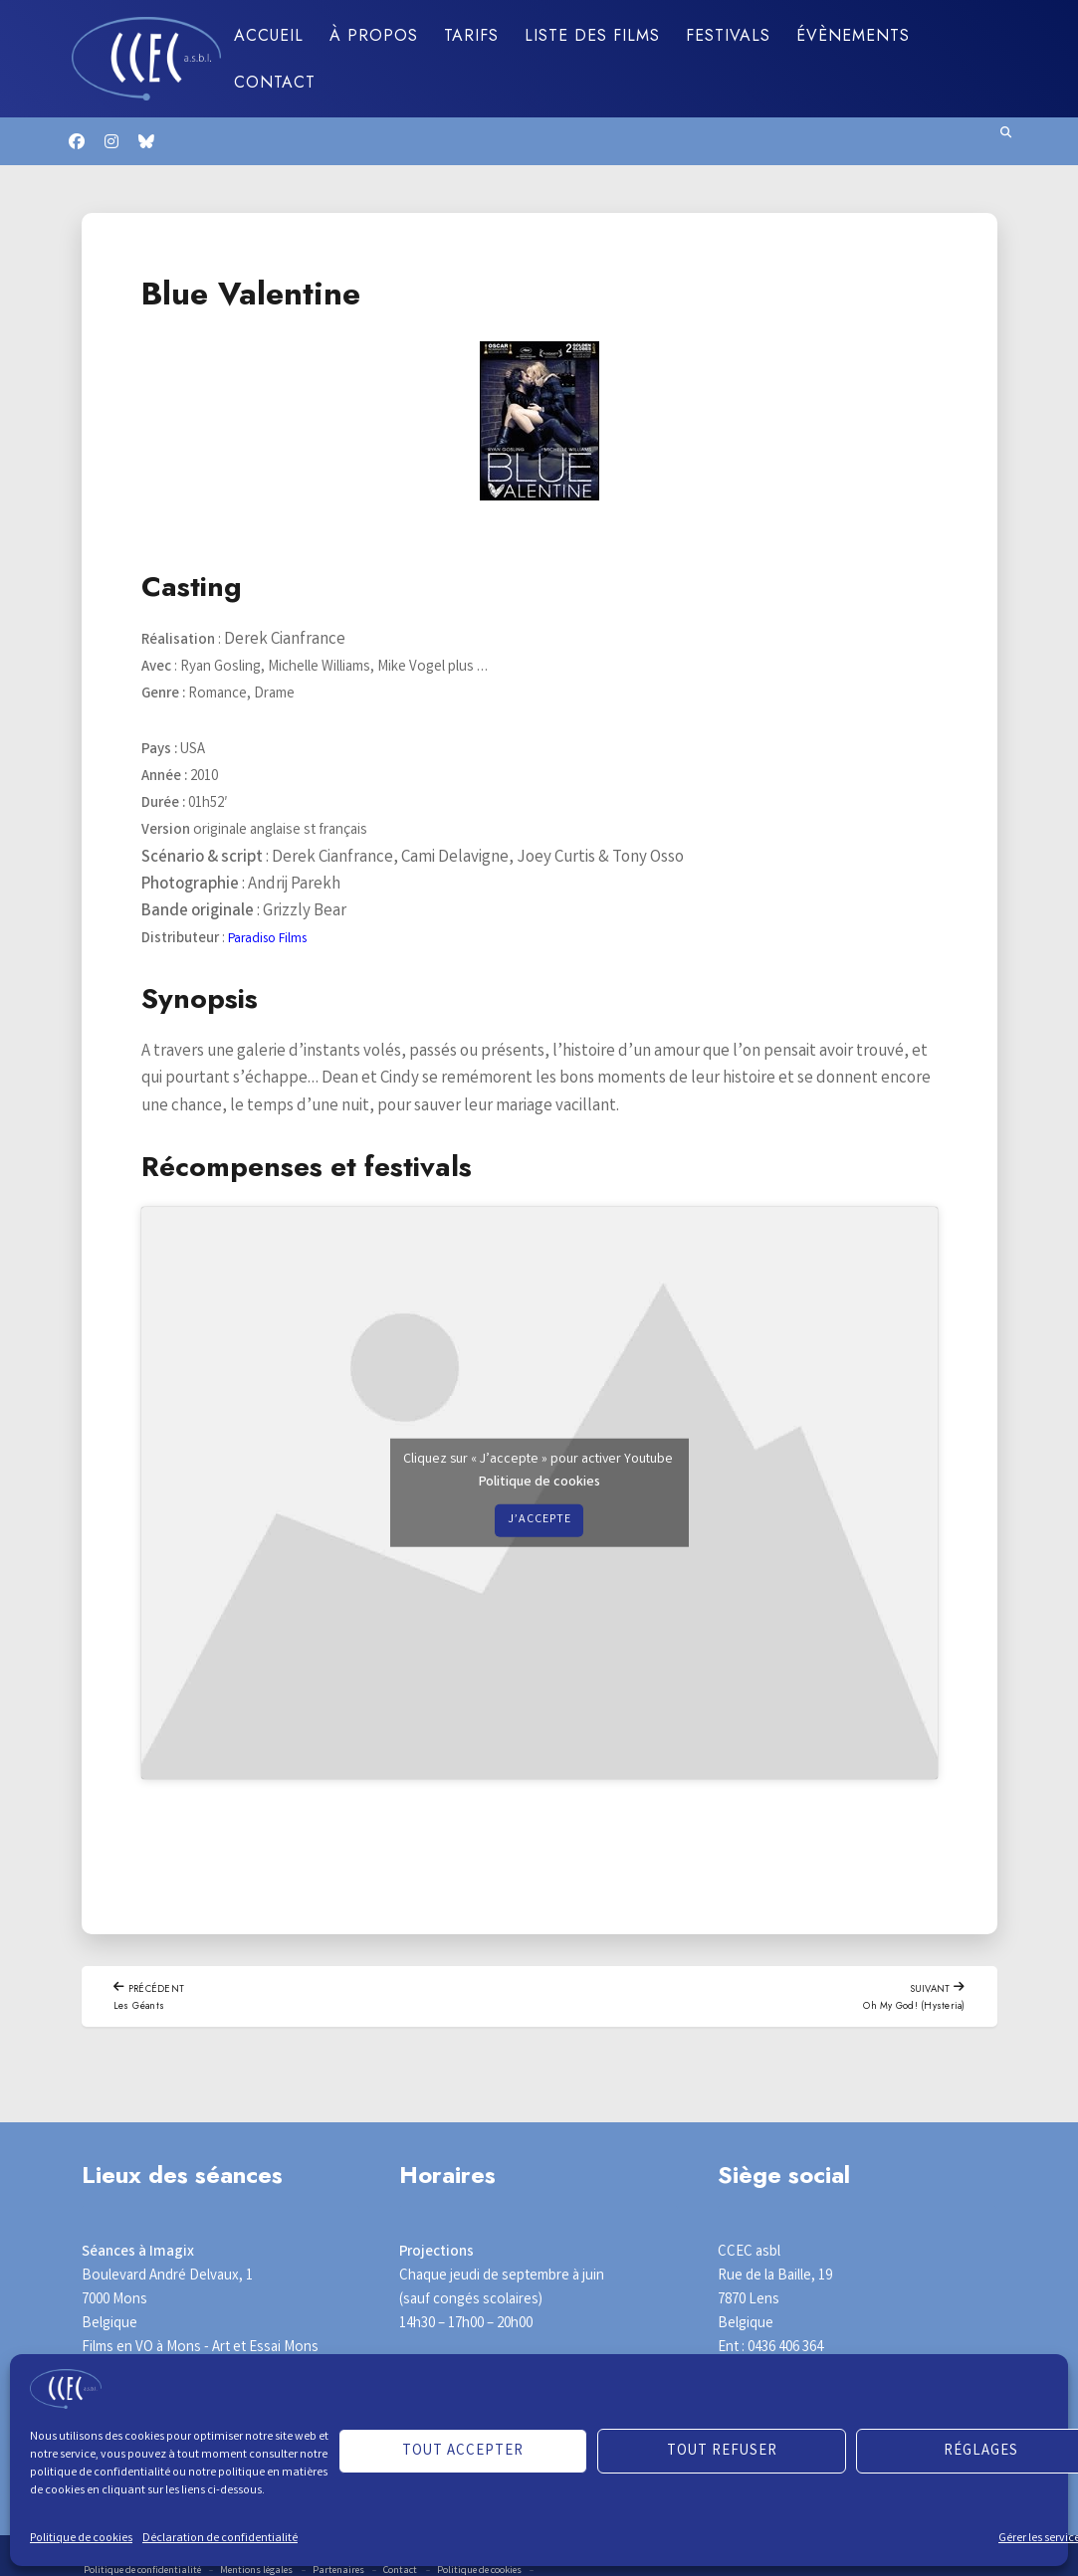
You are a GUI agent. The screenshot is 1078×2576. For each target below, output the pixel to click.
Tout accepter (463, 2452)
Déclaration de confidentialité (220, 2538)
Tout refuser (722, 2452)
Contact (275, 82)
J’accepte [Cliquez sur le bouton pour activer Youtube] (539, 1520)
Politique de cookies (81, 2538)
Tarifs (471, 35)
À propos (373, 35)
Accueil (269, 35)
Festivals (728, 35)
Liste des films (592, 35)
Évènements (853, 35)
